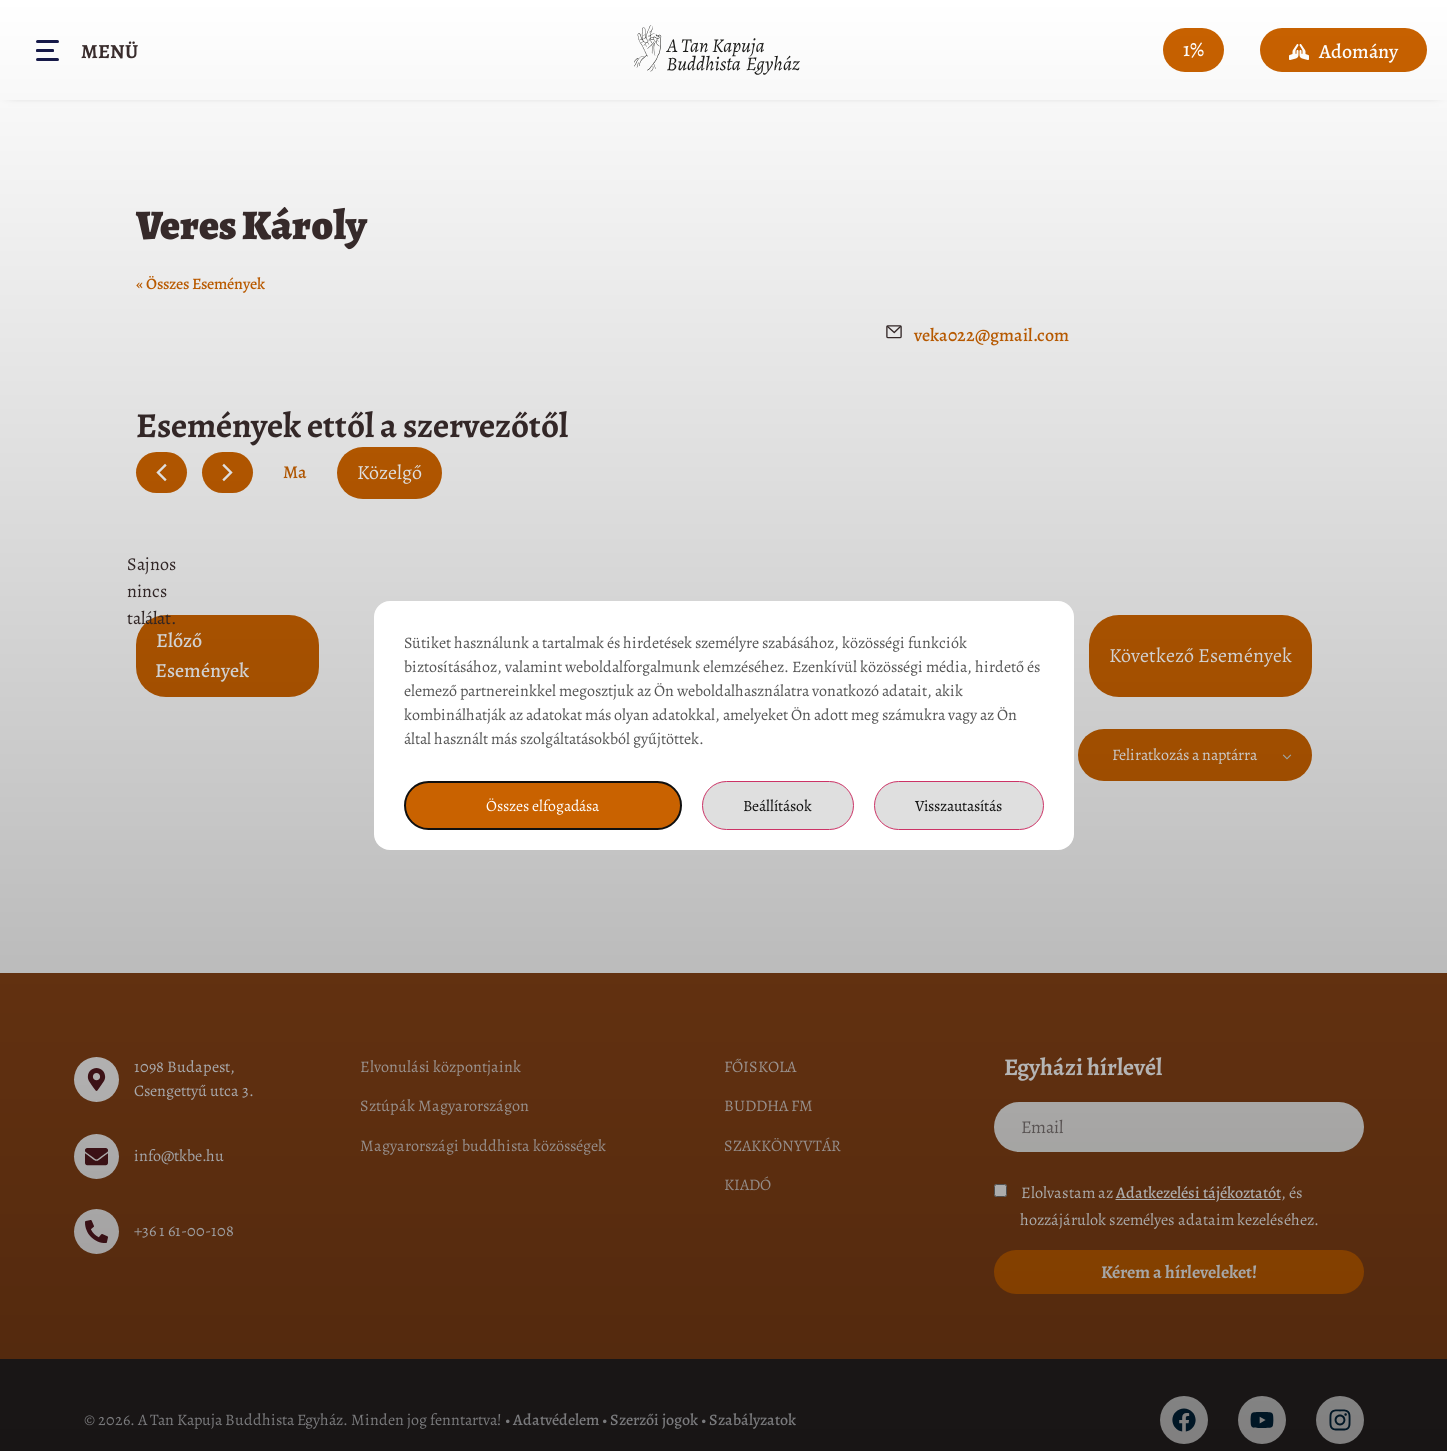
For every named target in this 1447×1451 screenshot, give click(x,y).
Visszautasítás (958, 806)
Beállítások (775, 806)
